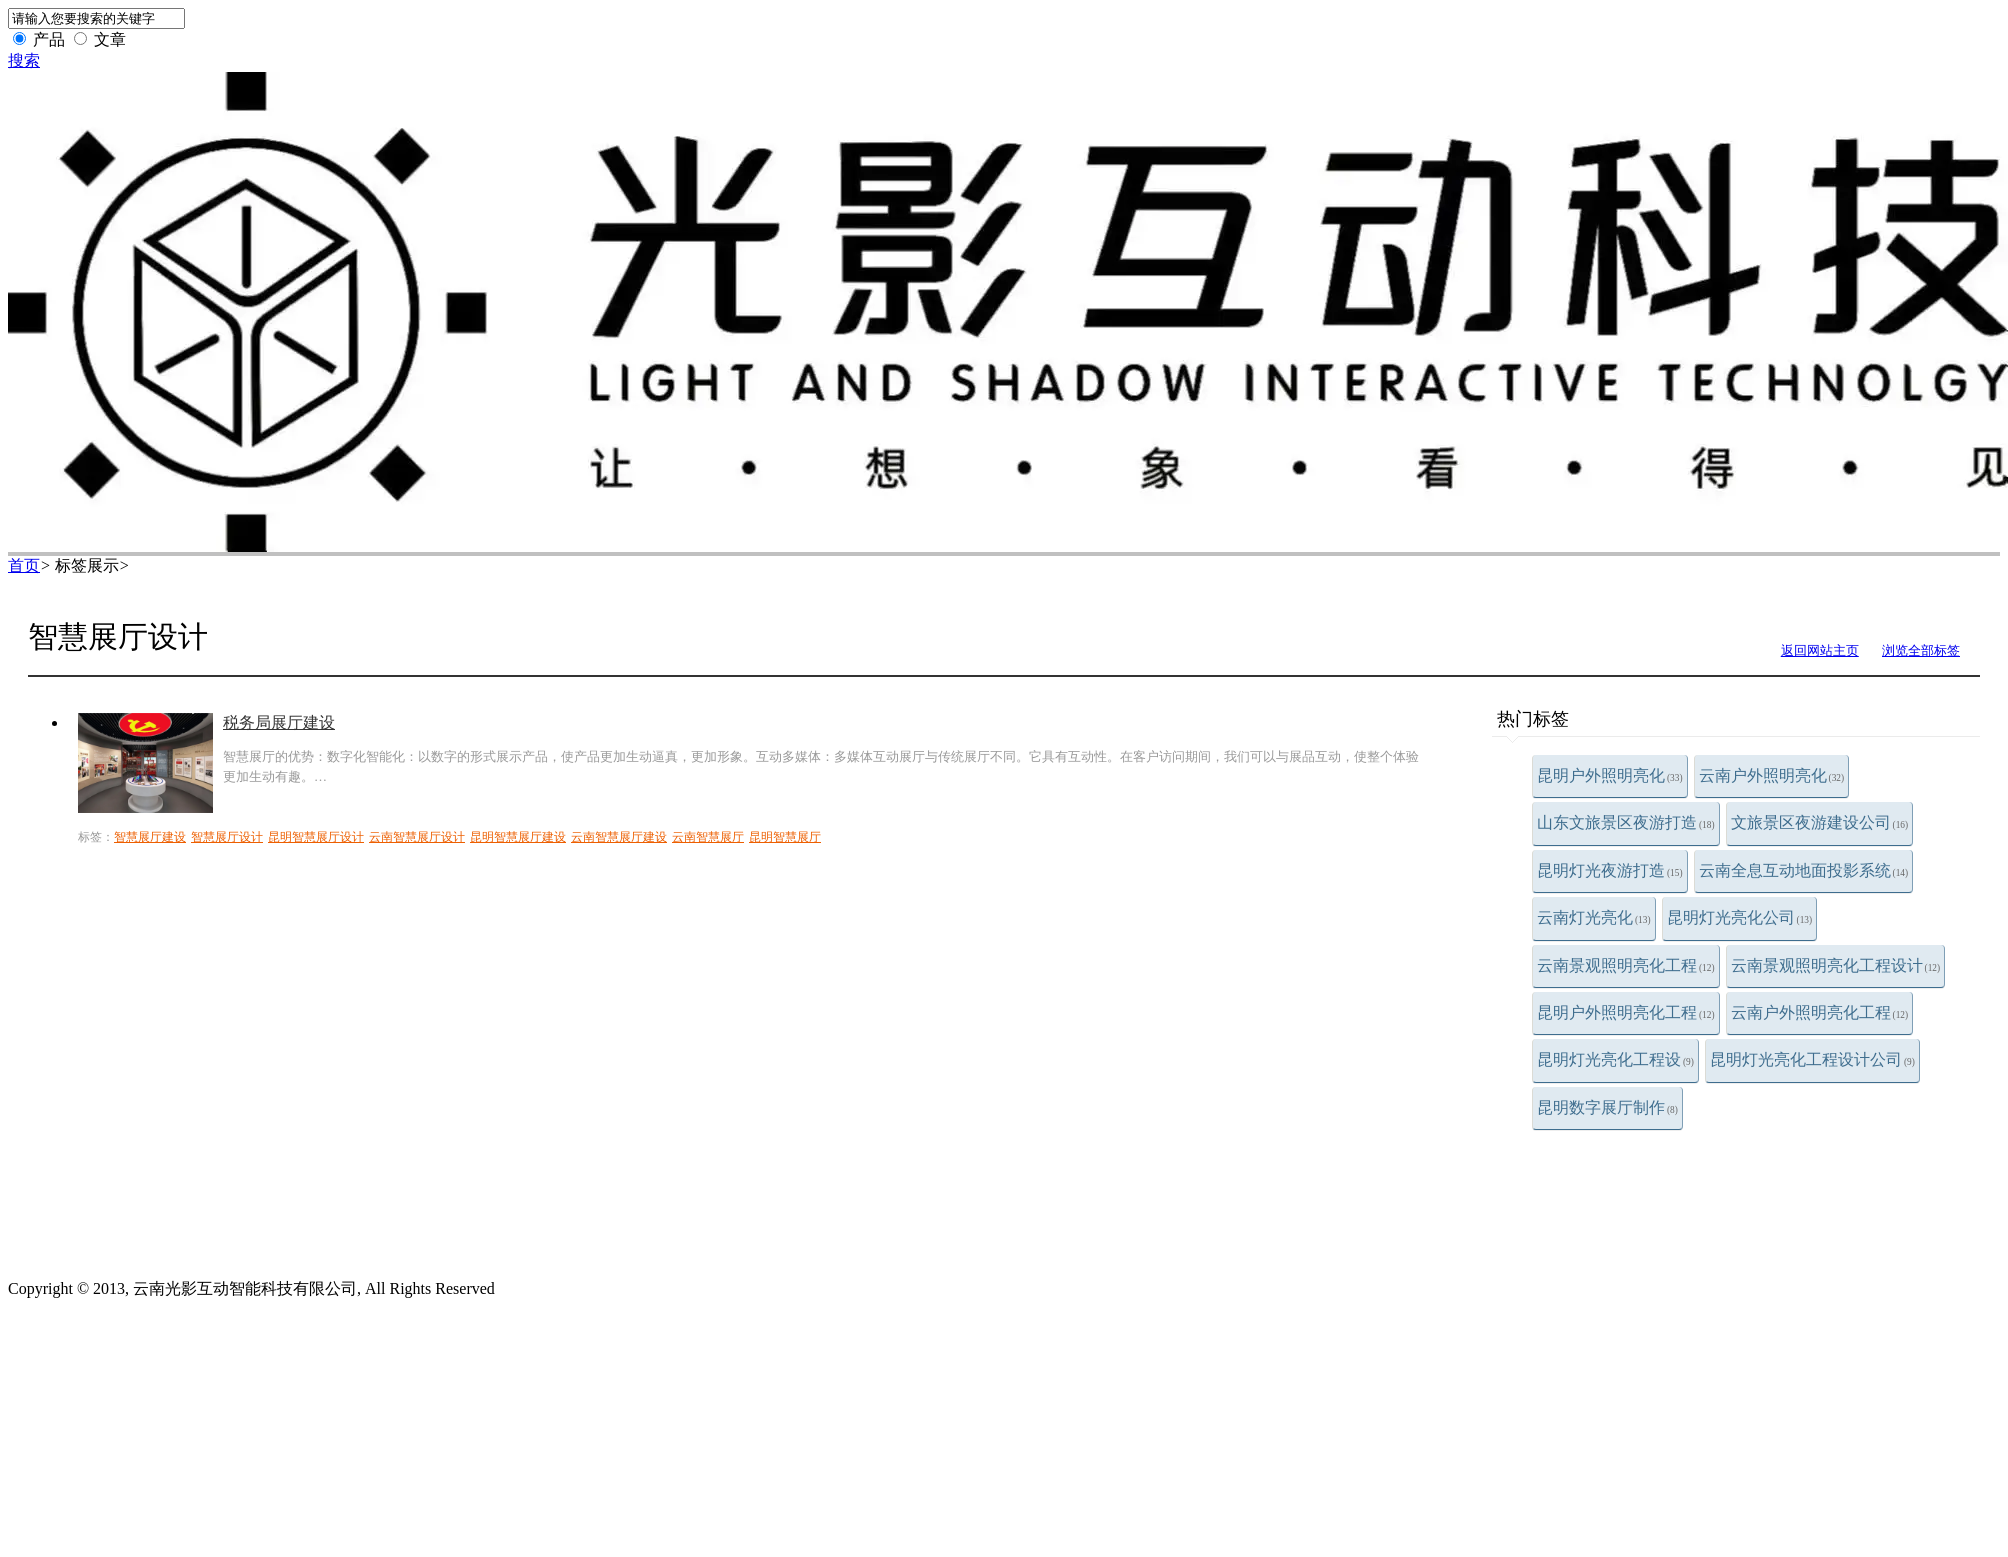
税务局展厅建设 (279, 722)
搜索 (24, 60)
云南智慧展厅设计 (417, 837)
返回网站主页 (1820, 650)
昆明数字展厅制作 (1607, 1107)
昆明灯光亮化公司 (1740, 917)
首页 (24, 565)
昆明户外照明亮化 (1610, 775)
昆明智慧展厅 (785, 837)
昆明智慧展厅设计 (316, 837)
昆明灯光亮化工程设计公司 (1812, 1059)
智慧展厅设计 (227, 837)
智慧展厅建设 (150, 837)
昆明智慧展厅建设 (518, 837)
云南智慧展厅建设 (619, 837)
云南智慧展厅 (708, 837)
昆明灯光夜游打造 (1610, 870)
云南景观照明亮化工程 (1626, 965)
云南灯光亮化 (1594, 917)
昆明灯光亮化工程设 (1615, 1059)
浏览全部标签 (1921, 650)
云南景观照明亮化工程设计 (1836, 965)
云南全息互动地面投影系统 (1804, 870)
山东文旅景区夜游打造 (1626, 822)
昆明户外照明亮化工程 (1626, 1012)
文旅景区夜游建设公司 (1820, 822)
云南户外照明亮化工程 (1820, 1012)
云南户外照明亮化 (1772, 775)
